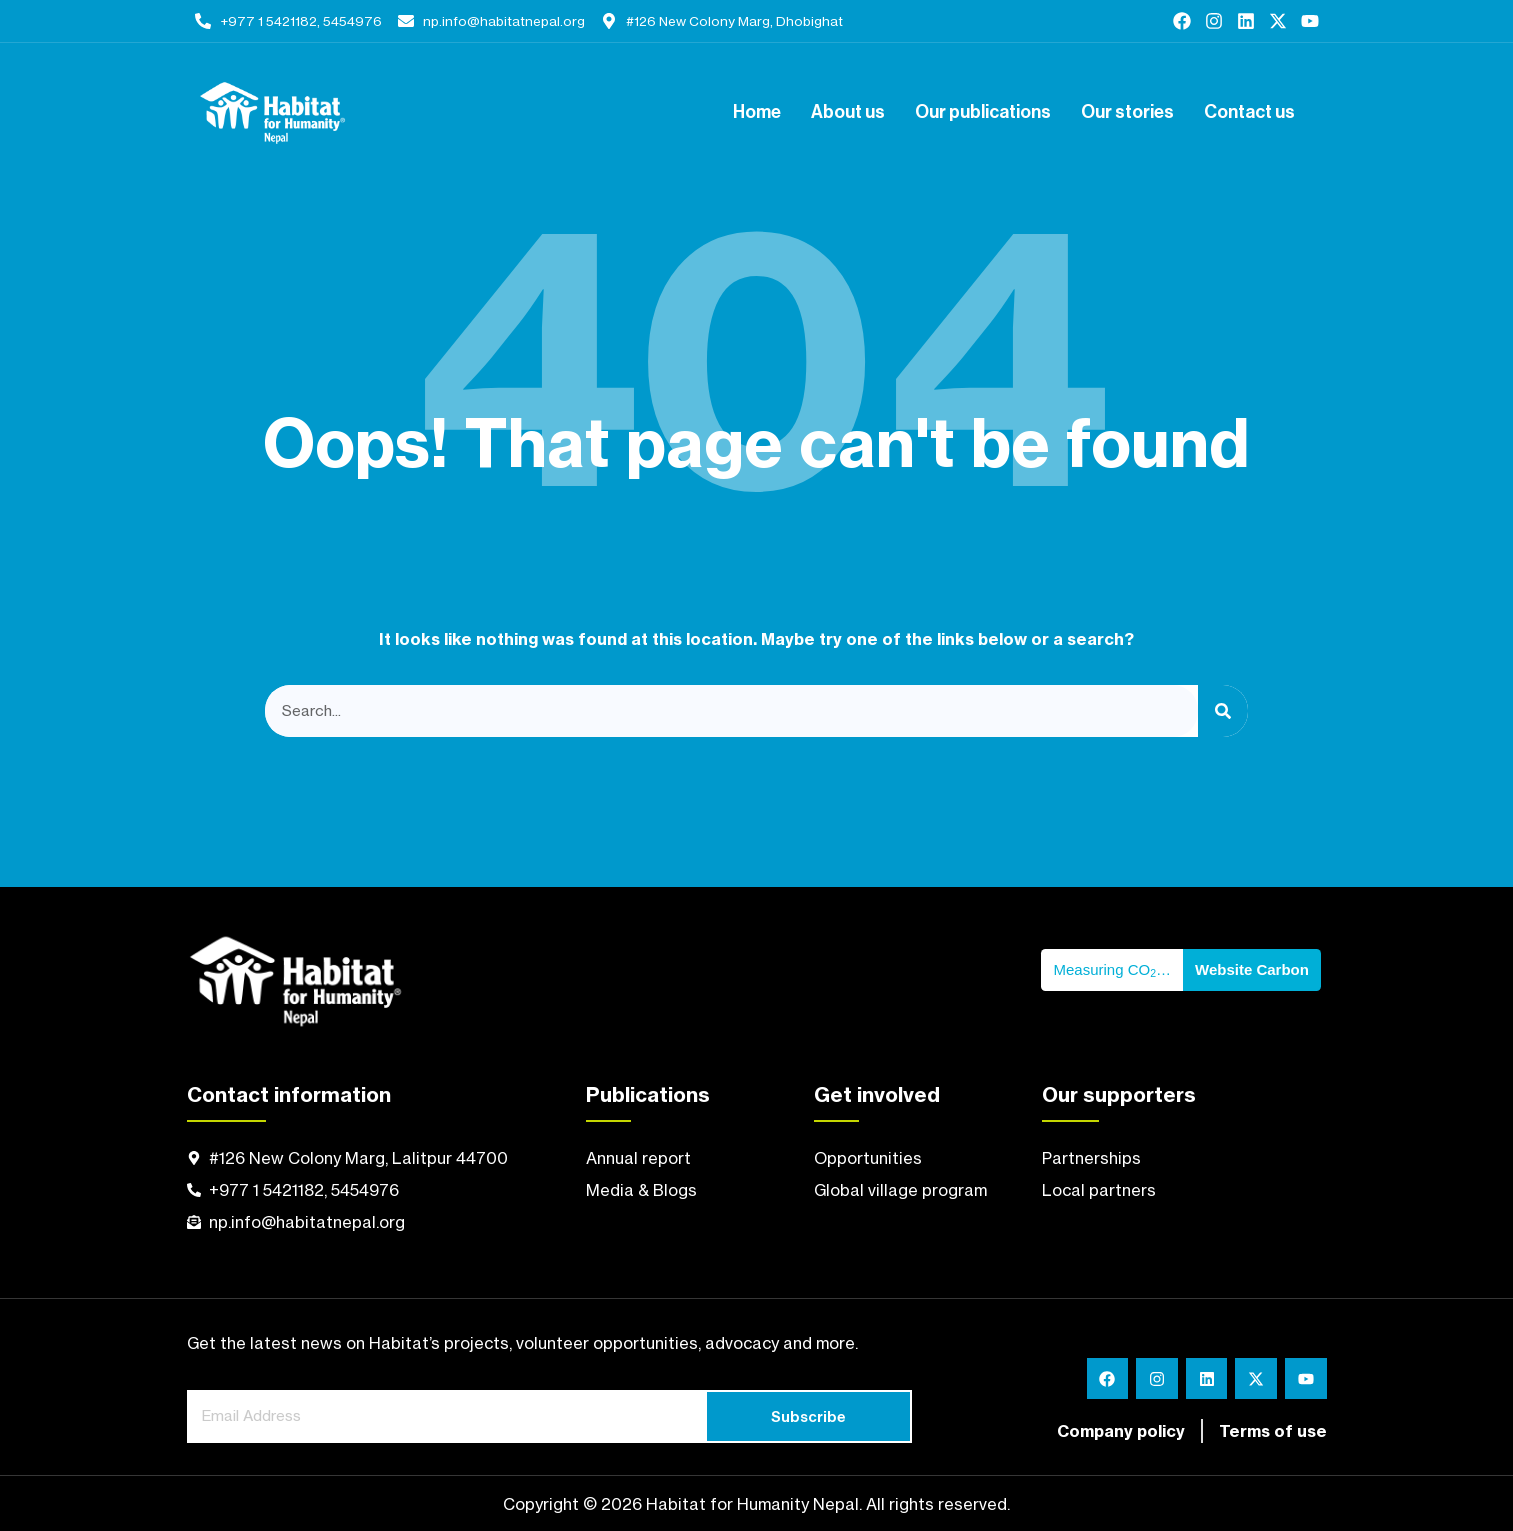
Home (757, 113)
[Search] (1223, 711)
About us (848, 113)
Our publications (983, 113)
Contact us (1249, 113)
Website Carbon (1252, 969)
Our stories (1127, 113)
